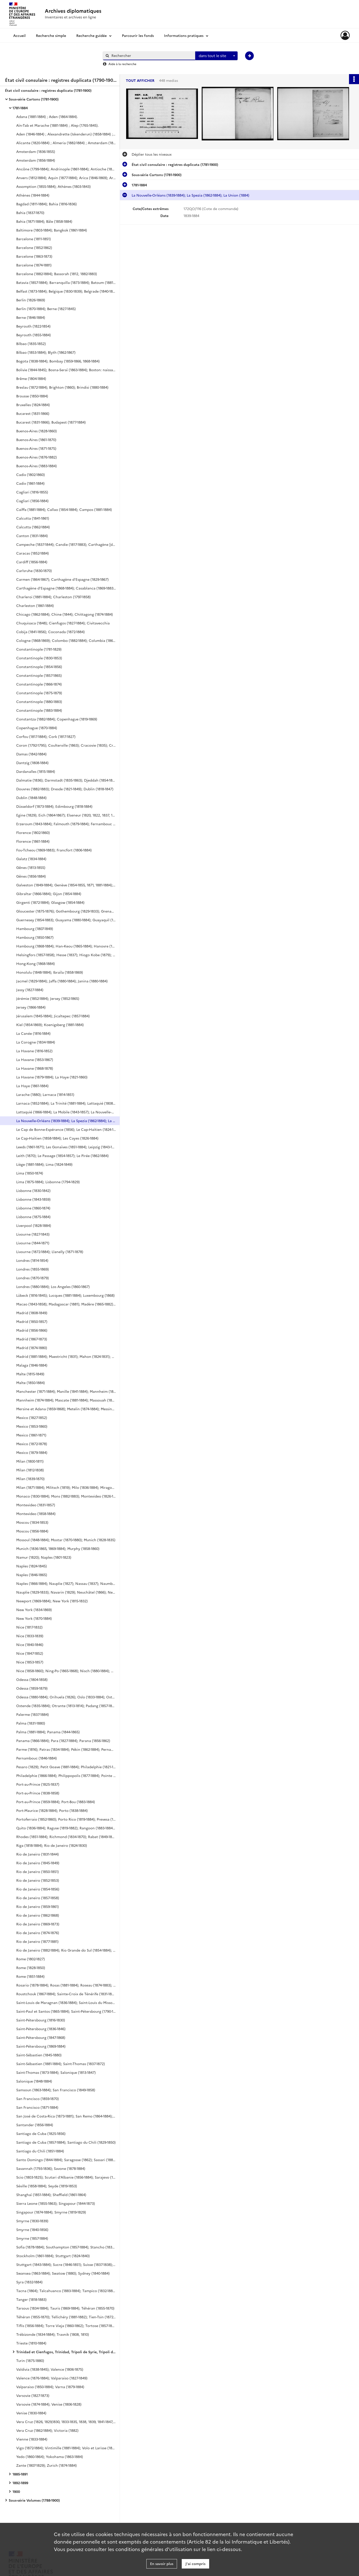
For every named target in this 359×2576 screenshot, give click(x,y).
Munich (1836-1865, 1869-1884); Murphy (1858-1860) (57, 1548)
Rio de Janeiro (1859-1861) (37, 1906)
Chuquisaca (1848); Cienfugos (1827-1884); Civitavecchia (63, 622)
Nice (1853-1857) (29, 1661)
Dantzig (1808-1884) (32, 762)
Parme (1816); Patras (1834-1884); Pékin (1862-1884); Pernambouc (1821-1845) (66, 1749)
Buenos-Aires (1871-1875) (36, 448)
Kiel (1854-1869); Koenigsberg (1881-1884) (50, 1024)
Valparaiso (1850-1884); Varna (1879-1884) (50, 2386)
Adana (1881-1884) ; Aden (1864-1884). (47, 116)
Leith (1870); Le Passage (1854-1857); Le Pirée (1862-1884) (62, 1155)
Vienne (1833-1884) (31, 2439)
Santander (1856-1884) (34, 2124)
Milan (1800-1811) (30, 1461)
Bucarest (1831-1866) (32, 413)
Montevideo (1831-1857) (35, 1504)
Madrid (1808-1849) (31, 1312)
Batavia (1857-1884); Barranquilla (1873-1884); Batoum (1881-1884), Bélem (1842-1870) (66, 282)
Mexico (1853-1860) (31, 1426)
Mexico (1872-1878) (31, 1443)
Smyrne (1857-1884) (32, 2238)
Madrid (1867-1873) (31, 1338)
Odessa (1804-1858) (32, 1679)
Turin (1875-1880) (30, 2360)
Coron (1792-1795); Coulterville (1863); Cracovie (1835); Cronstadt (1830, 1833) (66, 745)
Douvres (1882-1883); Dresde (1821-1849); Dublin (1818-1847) (64, 788)
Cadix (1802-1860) (30, 474)
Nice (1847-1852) (29, 1653)
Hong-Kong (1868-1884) (35, 963)
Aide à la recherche (122, 64)
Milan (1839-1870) (30, 1478)
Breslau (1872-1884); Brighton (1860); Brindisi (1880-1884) (62, 387)
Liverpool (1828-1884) (33, 1225)
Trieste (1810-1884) (31, 2343)
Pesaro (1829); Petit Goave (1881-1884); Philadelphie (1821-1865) (66, 1766)
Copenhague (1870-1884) (36, 727)
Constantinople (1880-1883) (39, 701)
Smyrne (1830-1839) (32, 2220)
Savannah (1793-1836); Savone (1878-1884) (50, 2168)
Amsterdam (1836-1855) (35, 151)
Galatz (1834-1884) (31, 858)
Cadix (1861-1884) (30, 483)
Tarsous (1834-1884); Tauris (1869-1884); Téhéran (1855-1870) (65, 2308)
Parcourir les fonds (138, 35)
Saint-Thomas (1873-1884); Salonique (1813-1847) (56, 2072)
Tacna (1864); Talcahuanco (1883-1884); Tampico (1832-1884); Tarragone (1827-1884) (66, 2290)
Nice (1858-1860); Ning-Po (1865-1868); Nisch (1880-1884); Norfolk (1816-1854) (66, 1670)
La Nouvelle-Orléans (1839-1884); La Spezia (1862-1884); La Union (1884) (66, 1120)
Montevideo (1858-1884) (36, 1513)
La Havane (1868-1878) (34, 1068)
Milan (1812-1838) (30, 1469)
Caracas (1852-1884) (32, 553)
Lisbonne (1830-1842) (33, 1190)
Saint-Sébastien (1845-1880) (39, 2054)
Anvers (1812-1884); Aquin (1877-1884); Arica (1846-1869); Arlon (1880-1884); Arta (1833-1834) (66, 177)
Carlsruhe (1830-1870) (34, 570)
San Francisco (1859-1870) (37, 2098)
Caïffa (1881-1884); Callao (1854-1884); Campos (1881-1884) (64, 509)
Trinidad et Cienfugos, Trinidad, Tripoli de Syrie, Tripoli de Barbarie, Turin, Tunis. (66, 2351)
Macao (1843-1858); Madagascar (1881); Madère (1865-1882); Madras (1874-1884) (66, 1303)
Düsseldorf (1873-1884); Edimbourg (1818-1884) (54, 806)
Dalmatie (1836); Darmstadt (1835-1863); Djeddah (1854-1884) (66, 780)
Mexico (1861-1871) (31, 1434)
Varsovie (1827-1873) (32, 2395)
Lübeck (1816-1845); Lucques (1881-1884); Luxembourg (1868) (65, 1295)
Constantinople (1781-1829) (39, 649)
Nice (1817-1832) (29, 1627)
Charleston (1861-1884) (35, 605)
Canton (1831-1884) (32, 535)
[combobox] (216, 55)
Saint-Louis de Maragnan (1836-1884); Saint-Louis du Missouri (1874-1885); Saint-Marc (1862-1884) (66, 2002)
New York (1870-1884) (34, 1618)
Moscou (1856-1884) (32, 1530)
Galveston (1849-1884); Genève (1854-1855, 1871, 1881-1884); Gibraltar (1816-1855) (66, 884)
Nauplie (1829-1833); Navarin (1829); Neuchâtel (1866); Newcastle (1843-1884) (66, 1592)
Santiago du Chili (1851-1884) (40, 2150)
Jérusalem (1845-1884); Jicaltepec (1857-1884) (53, 1015)
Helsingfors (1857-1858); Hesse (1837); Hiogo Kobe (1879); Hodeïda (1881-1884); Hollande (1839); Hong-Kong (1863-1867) (66, 954)
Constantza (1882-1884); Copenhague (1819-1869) (56, 718)
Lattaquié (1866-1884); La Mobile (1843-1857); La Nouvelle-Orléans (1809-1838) (66, 1111)
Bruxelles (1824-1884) (33, 404)
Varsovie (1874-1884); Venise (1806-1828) (49, 2404)
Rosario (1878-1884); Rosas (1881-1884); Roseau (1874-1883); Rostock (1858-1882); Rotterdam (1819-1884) (66, 1985)
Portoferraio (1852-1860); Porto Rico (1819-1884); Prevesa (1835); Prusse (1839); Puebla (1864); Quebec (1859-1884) (66, 1819)
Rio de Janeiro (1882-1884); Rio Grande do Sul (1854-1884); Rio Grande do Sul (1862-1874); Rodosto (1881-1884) (66, 1950)
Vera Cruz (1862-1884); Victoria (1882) (47, 2430)
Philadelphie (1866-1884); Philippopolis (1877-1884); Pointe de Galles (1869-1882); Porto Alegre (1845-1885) (66, 1775)
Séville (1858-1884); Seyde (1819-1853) (46, 2185)
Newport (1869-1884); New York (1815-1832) (52, 1600)
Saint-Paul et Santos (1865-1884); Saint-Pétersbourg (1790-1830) (66, 2011)
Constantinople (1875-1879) (39, 692)
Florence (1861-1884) (33, 841)
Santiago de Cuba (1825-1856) (41, 2133)
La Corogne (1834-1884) (35, 1042)
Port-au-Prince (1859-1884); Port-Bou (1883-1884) (55, 1801)
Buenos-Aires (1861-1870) (36, 439)
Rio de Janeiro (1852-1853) (37, 1880)
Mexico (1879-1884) (31, 1452)
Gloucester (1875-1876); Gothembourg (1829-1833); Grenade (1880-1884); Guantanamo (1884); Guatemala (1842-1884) (66, 911)
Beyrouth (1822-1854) (33, 326)
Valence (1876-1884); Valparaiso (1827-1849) (52, 2377)
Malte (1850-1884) (30, 1382)
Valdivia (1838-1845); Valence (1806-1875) (49, 2369)
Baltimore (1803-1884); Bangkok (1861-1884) (51, 230)
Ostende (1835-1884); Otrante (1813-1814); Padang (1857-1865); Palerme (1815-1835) (66, 1705)
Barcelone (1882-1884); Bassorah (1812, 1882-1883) (56, 273)
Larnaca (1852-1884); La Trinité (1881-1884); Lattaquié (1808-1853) (66, 1103)
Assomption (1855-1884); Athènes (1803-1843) (53, 186)
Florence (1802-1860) (33, 832)
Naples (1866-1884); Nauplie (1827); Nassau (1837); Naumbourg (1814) (66, 1583)
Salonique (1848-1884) (34, 2081)
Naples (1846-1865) (31, 1574)
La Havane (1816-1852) (34, 1050)
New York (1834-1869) (34, 1609)
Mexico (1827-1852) (31, 1417)
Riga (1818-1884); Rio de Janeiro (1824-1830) (51, 1845)
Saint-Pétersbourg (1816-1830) (40, 2019)
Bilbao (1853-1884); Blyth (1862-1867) (46, 352)
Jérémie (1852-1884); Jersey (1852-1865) (47, 998)
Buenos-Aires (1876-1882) (36, 457)
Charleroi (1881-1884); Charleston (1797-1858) (53, 596)
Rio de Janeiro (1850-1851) (37, 1871)
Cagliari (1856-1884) (32, 500)
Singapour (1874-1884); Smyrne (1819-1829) (51, 2212)
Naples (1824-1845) (31, 1565)
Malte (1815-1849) (30, 1373)
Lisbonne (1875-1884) (33, 1216)
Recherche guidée (91, 35)
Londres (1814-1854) (32, 1260)
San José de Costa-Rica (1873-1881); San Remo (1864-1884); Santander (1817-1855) (66, 2115)
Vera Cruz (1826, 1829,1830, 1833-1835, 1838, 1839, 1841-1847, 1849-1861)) (66, 2421)
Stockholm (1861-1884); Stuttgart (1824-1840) (53, 2255)
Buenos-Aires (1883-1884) (36, 465)
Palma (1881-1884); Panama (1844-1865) (48, 1731)
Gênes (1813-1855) (30, 867)
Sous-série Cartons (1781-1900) (34, 99)
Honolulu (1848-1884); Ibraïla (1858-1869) (49, 972)
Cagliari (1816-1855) (32, 491)
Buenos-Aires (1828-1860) (36, 430)
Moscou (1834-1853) (32, 1522)
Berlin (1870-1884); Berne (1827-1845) (46, 308)
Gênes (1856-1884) (31, 876)
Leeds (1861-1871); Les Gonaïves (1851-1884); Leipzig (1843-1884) (66, 1146)
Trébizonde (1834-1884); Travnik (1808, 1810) (52, 2334)
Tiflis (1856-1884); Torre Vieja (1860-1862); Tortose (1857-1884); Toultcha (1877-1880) (66, 2325)
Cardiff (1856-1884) (31, 561)
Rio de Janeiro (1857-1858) (37, 1897)
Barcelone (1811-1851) (33, 238)
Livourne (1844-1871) (32, 1242)
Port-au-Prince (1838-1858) (37, 1792)
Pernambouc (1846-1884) (36, 1758)
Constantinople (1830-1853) (39, 657)
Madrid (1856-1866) (31, 1330)
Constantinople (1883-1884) (39, 710)
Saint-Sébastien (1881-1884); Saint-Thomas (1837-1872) (60, 2063)
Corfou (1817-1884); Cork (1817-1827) (46, 736)
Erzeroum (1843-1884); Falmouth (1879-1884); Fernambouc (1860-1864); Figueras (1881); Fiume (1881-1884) (66, 823)
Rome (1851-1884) (30, 1976)
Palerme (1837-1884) (32, 1714)
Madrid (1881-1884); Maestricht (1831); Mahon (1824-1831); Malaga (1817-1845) (66, 1356)
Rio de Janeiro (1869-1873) (37, 1923)
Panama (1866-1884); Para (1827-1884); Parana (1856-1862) (63, 1740)
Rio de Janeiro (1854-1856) (37, 1888)
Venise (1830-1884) (31, 2412)
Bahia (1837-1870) (30, 212)
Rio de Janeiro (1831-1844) (37, 1854)
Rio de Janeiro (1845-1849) (37, 1862)
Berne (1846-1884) (30, 317)
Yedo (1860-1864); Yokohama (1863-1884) (49, 2456)
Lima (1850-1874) (29, 1173)
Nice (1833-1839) (29, 1635)
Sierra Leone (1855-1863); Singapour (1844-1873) (55, 2203)
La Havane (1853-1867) (34, 1059)
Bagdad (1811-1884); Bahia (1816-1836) (46, 203)
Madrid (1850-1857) (31, 1321)
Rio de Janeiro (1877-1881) (37, 1941)
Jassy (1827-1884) (29, 989)
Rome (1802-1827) (30, 1958)
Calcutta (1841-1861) (32, 518)
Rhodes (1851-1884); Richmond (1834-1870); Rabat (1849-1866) (66, 1836)
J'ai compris (195, 2563)
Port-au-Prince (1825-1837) (37, 1784)
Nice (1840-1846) (29, 1644)
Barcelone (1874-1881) (34, 264)
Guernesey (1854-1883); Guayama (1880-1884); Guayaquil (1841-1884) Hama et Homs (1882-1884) (66, 919)
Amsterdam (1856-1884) (35, 160)
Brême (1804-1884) (31, 378)
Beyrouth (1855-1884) (33, 334)
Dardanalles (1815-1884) (35, 771)
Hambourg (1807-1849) (34, 928)
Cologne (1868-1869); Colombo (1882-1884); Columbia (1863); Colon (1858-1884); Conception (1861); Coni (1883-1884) (66, 640)
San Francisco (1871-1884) (37, 2107)
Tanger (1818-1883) (31, 2299)
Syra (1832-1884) (29, 2281)
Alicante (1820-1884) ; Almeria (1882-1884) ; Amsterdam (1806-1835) (66, 142)
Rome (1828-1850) (30, 1967)
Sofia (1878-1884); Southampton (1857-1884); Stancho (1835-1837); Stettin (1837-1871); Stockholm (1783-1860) (66, 2246)
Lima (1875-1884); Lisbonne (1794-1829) (48, 1181)
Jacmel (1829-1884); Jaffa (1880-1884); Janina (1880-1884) (62, 980)
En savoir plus (161, 2563)
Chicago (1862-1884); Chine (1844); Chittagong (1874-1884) (64, 614)
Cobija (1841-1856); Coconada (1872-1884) (50, 631)
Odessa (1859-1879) (32, 1688)
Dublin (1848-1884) (31, 797)
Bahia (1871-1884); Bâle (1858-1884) (44, 221)
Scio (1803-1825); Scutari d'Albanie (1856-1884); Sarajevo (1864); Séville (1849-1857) (66, 2177)
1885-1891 (20, 2473)
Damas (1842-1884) (31, 753)
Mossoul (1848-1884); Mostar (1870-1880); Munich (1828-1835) (65, 1539)
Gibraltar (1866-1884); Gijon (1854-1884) (48, 893)
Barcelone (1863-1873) (34, 256)
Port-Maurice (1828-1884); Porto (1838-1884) (52, 1810)
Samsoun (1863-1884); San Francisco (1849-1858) (55, 2089)
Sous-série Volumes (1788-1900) (34, 2500)
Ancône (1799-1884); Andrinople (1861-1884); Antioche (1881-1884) (66, 168)
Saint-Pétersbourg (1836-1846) (41, 2028)
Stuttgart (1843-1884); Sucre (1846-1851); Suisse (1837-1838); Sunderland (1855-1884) (66, 2264)
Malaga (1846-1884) (31, 1365)
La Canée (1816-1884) (33, 1033)
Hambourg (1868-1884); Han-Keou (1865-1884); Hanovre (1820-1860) (66, 945)
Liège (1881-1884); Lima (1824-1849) (44, 1164)
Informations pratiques (183, 35)
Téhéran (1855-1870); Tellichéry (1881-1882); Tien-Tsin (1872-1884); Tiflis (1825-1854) (66, 2316)
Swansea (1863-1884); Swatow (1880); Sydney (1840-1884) (63, 2273)
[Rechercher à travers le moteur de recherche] (151, 55)
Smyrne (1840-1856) (32, 2229)
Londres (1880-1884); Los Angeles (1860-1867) (53, 1286)
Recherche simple (51, 35)
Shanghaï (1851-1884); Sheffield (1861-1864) (51, 2194)
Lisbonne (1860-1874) (33, 1207)
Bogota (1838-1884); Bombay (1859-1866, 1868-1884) (58, 360)
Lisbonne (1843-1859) (33, 1199)
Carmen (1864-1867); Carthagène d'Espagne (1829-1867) (62, 579)
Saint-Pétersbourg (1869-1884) (41, 2046)
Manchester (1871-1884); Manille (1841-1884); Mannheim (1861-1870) (66, 1391)
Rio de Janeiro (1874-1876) (37, 1932)
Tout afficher (140, 80)
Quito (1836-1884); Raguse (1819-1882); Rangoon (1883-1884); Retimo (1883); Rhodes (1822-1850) (66, 1827)
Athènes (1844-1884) (32, 195)
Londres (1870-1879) (32, 1277)
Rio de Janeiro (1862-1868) (37, 1915)
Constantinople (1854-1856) (39, 666)
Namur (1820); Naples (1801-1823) (43, 1557)
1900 (16, 2491)
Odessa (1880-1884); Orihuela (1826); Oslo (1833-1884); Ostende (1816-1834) (66, 1696)
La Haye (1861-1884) (32, 1085)
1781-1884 (20, 107)
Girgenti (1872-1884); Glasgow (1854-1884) (50, 902)
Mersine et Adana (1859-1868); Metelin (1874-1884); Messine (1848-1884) (66, 1408)
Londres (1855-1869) (32, 1269)
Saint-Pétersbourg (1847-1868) (40, 2037)
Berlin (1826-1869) (30, 299)
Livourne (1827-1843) (33, 1234)
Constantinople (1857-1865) (39, 675)
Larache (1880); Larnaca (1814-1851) (45, 1094)
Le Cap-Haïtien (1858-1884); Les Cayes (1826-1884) (57, 1138)
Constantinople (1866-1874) (39, 684)
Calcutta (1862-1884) (33, 526)
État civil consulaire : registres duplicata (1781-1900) (48, 90)
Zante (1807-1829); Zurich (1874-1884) (46, 2465)
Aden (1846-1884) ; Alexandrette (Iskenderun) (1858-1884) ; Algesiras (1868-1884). (66, 133)
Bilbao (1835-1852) (31, 343)
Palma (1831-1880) (30, 1723)
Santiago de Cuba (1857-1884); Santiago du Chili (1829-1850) (66, 2142)
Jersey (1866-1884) (31, 1007)
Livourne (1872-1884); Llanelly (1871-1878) (49, 1251)
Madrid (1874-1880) (31, 1347)
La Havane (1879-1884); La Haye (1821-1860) (52, 1076)
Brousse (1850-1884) (32, 395)
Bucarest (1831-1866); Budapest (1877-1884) (51, 422)
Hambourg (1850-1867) (35, 937)
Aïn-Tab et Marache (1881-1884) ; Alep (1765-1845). (57, 125)
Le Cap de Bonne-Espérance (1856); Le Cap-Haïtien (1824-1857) (66, 1129)
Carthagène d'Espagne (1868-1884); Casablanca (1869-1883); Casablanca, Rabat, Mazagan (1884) (66, 587)
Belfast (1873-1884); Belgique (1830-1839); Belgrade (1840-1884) (66, 291)
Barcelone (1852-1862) (34, 247)
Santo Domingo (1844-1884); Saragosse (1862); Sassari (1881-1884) (66, 2159)
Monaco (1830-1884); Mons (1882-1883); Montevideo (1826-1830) (66, 1496)
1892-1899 (20, 2482)
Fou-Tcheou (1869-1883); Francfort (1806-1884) (54, 849)
